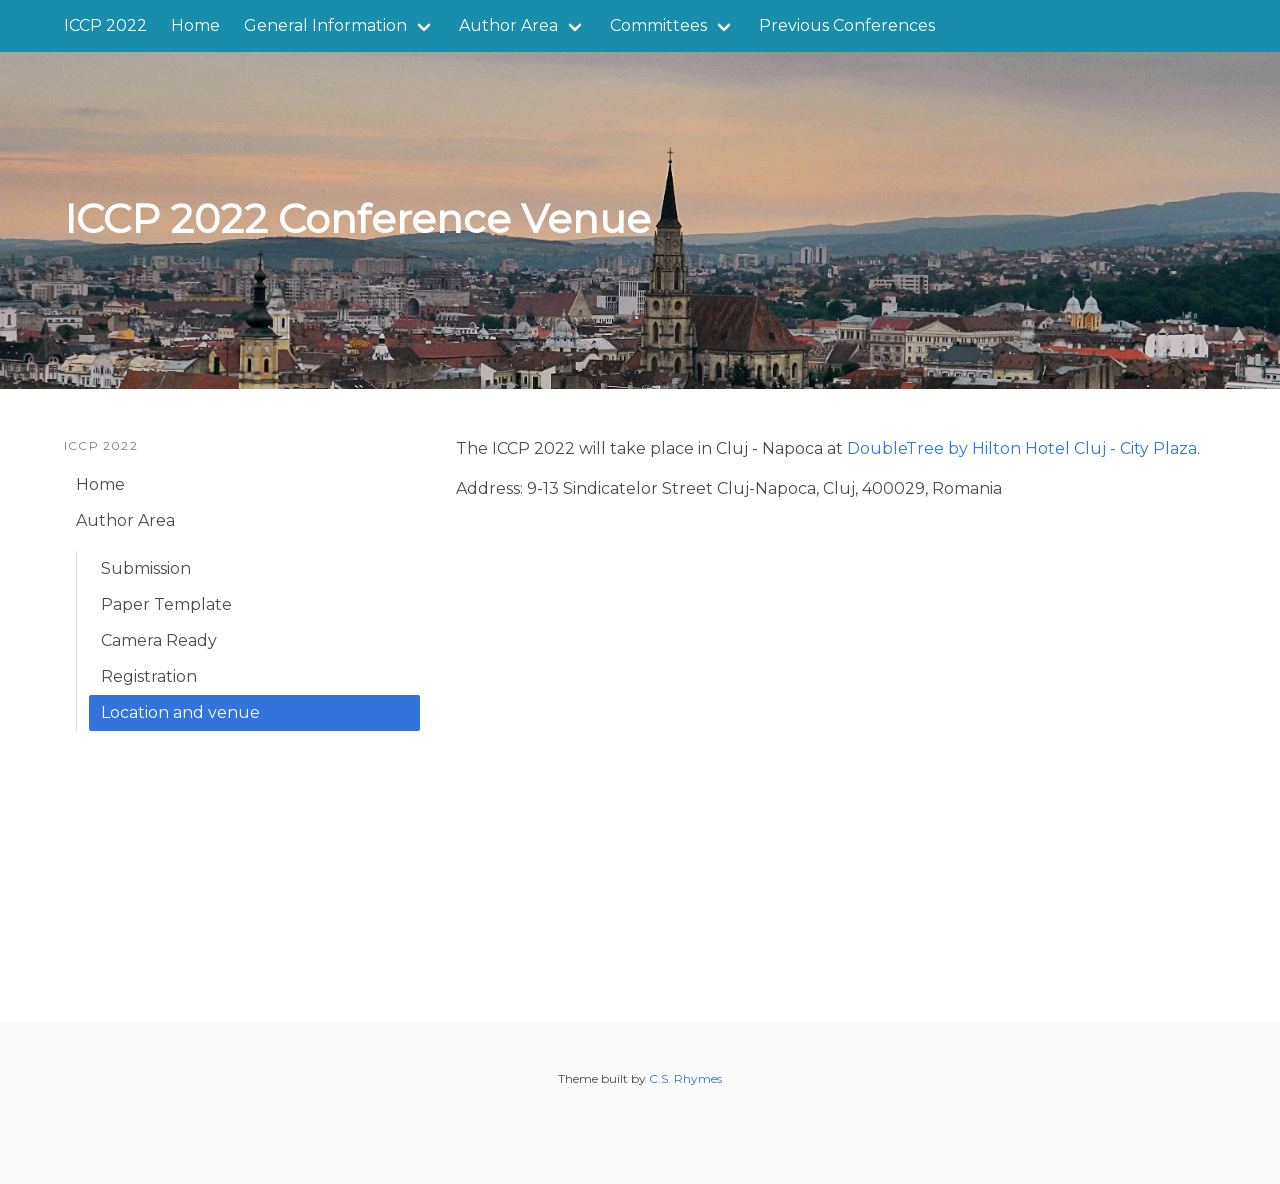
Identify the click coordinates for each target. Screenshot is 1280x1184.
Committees (658, 25)
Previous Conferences (847, 25)
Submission (146, 568)
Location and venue (180, 712)
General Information (325, 25)
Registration (149, 676)
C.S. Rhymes (685, 1078)
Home (195, 25)
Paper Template (166, 604)
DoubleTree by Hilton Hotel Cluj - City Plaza (1022, 448)
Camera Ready (159, 640)
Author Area (508, 25)
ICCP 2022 (105, 25)
